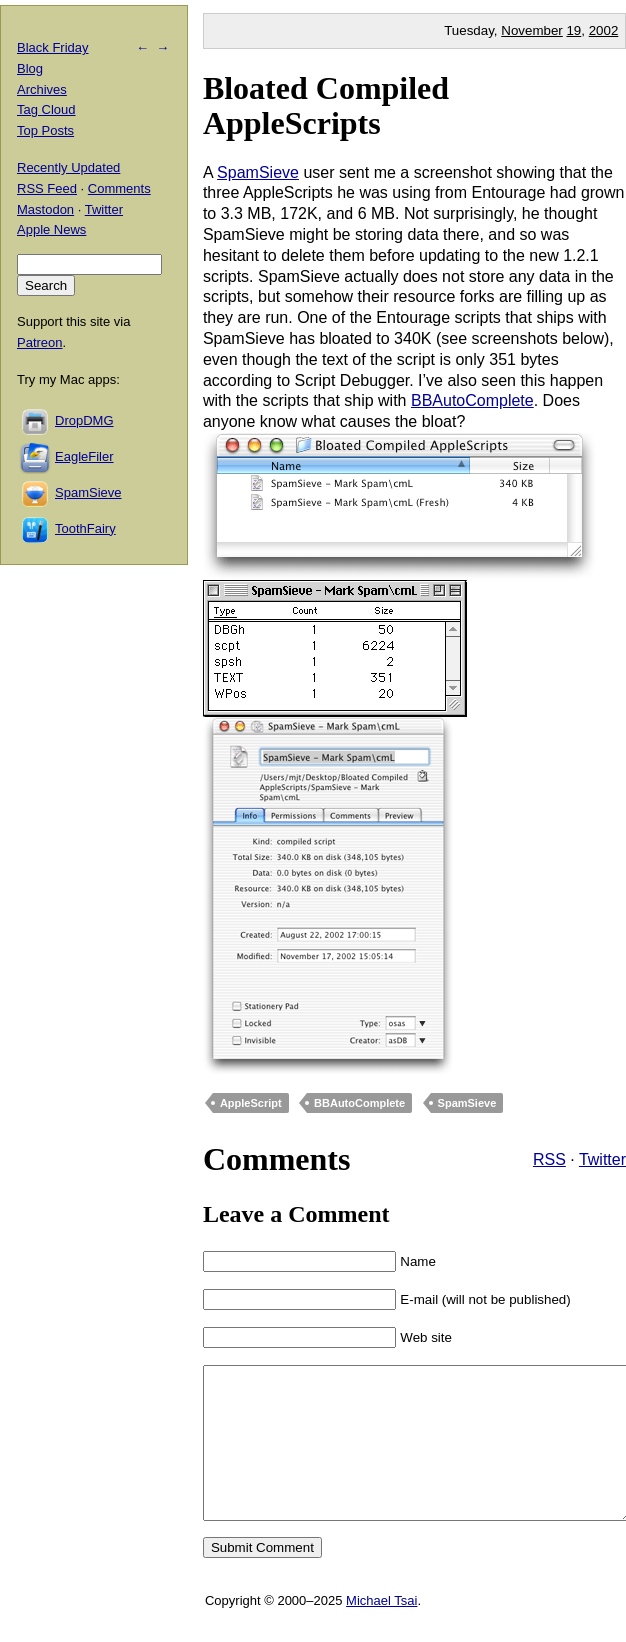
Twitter (602, 1159)
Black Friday (53, 47)
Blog (30, 68)
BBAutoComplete (472, 400)
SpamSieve (258, 172)
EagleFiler (84, 456)
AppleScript (251, 1103)
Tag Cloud (46, 109)
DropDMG (84, 420)
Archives (42, 89)
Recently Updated (68, 167)
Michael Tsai (381, 1630)
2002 (604, 30)
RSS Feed (47, 188)
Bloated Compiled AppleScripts (326, 105)
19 (573, 30)
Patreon (40, 342)
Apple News (51, 229)
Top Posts (45, 130)
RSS (549, 1159)
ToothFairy (85, 528)
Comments (119, 188)
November (531, 30)
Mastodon (45, 209)
